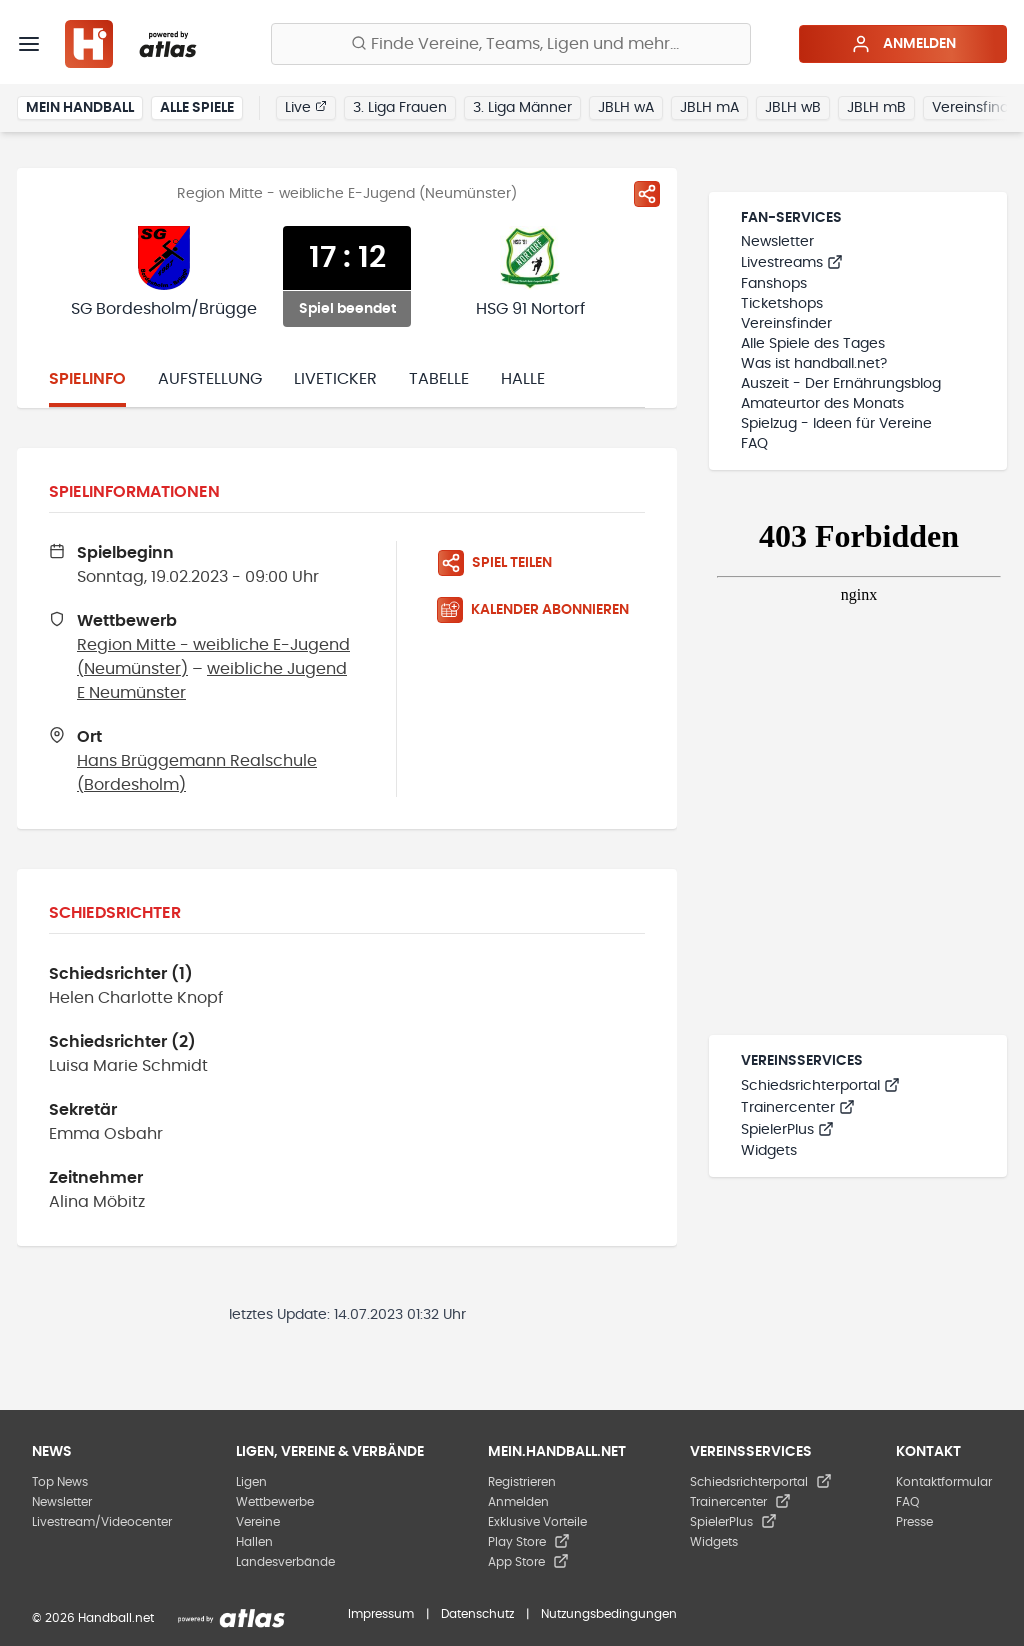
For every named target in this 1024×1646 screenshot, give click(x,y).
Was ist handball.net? (814, 364)
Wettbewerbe (275, 1502)
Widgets (769, 1151)
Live (306, 107)
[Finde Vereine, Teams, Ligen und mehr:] (511, 44)
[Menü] (29, 44)
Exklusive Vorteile (537, 1522)
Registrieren (522, 1482)
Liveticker (335, 379)
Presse (914, 1522)
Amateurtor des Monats (822, 404)
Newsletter (777, 242)
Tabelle (439, 379)
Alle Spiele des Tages (813, 344)
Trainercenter (798, 1108)
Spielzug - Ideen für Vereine (836, 424)
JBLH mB (876, 108)
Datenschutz (477, 1614)
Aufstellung (210, 379)
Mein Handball (80, 108)
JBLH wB (793, 108)
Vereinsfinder (786, 324)
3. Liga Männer (522, 108)
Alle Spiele (197, 108)
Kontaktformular (944, 1482)
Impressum (381, 1614)
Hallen (254, 1542)
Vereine (258, 1522)
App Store (528, 1562)
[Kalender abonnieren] (541, 610)
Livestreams (792, 263)
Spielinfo (87, 379)
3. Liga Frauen (400, 108)
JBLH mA (709, 108)
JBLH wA (626, 108)
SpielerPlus (787, 1130)
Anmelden (903, 44)
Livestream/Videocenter (102, 1522)
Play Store (529, 1542)
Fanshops (774, 284)
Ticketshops (782, 304)
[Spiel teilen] (647, 194)
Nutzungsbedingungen (609, 1614)
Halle (523, 379)
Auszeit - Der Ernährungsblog (841, 384)
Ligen (251, 1482)
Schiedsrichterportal (820, 1086)
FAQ (754, 444)
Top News (60, 1482)
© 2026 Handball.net (93, 1618)
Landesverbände (285, 1562)
